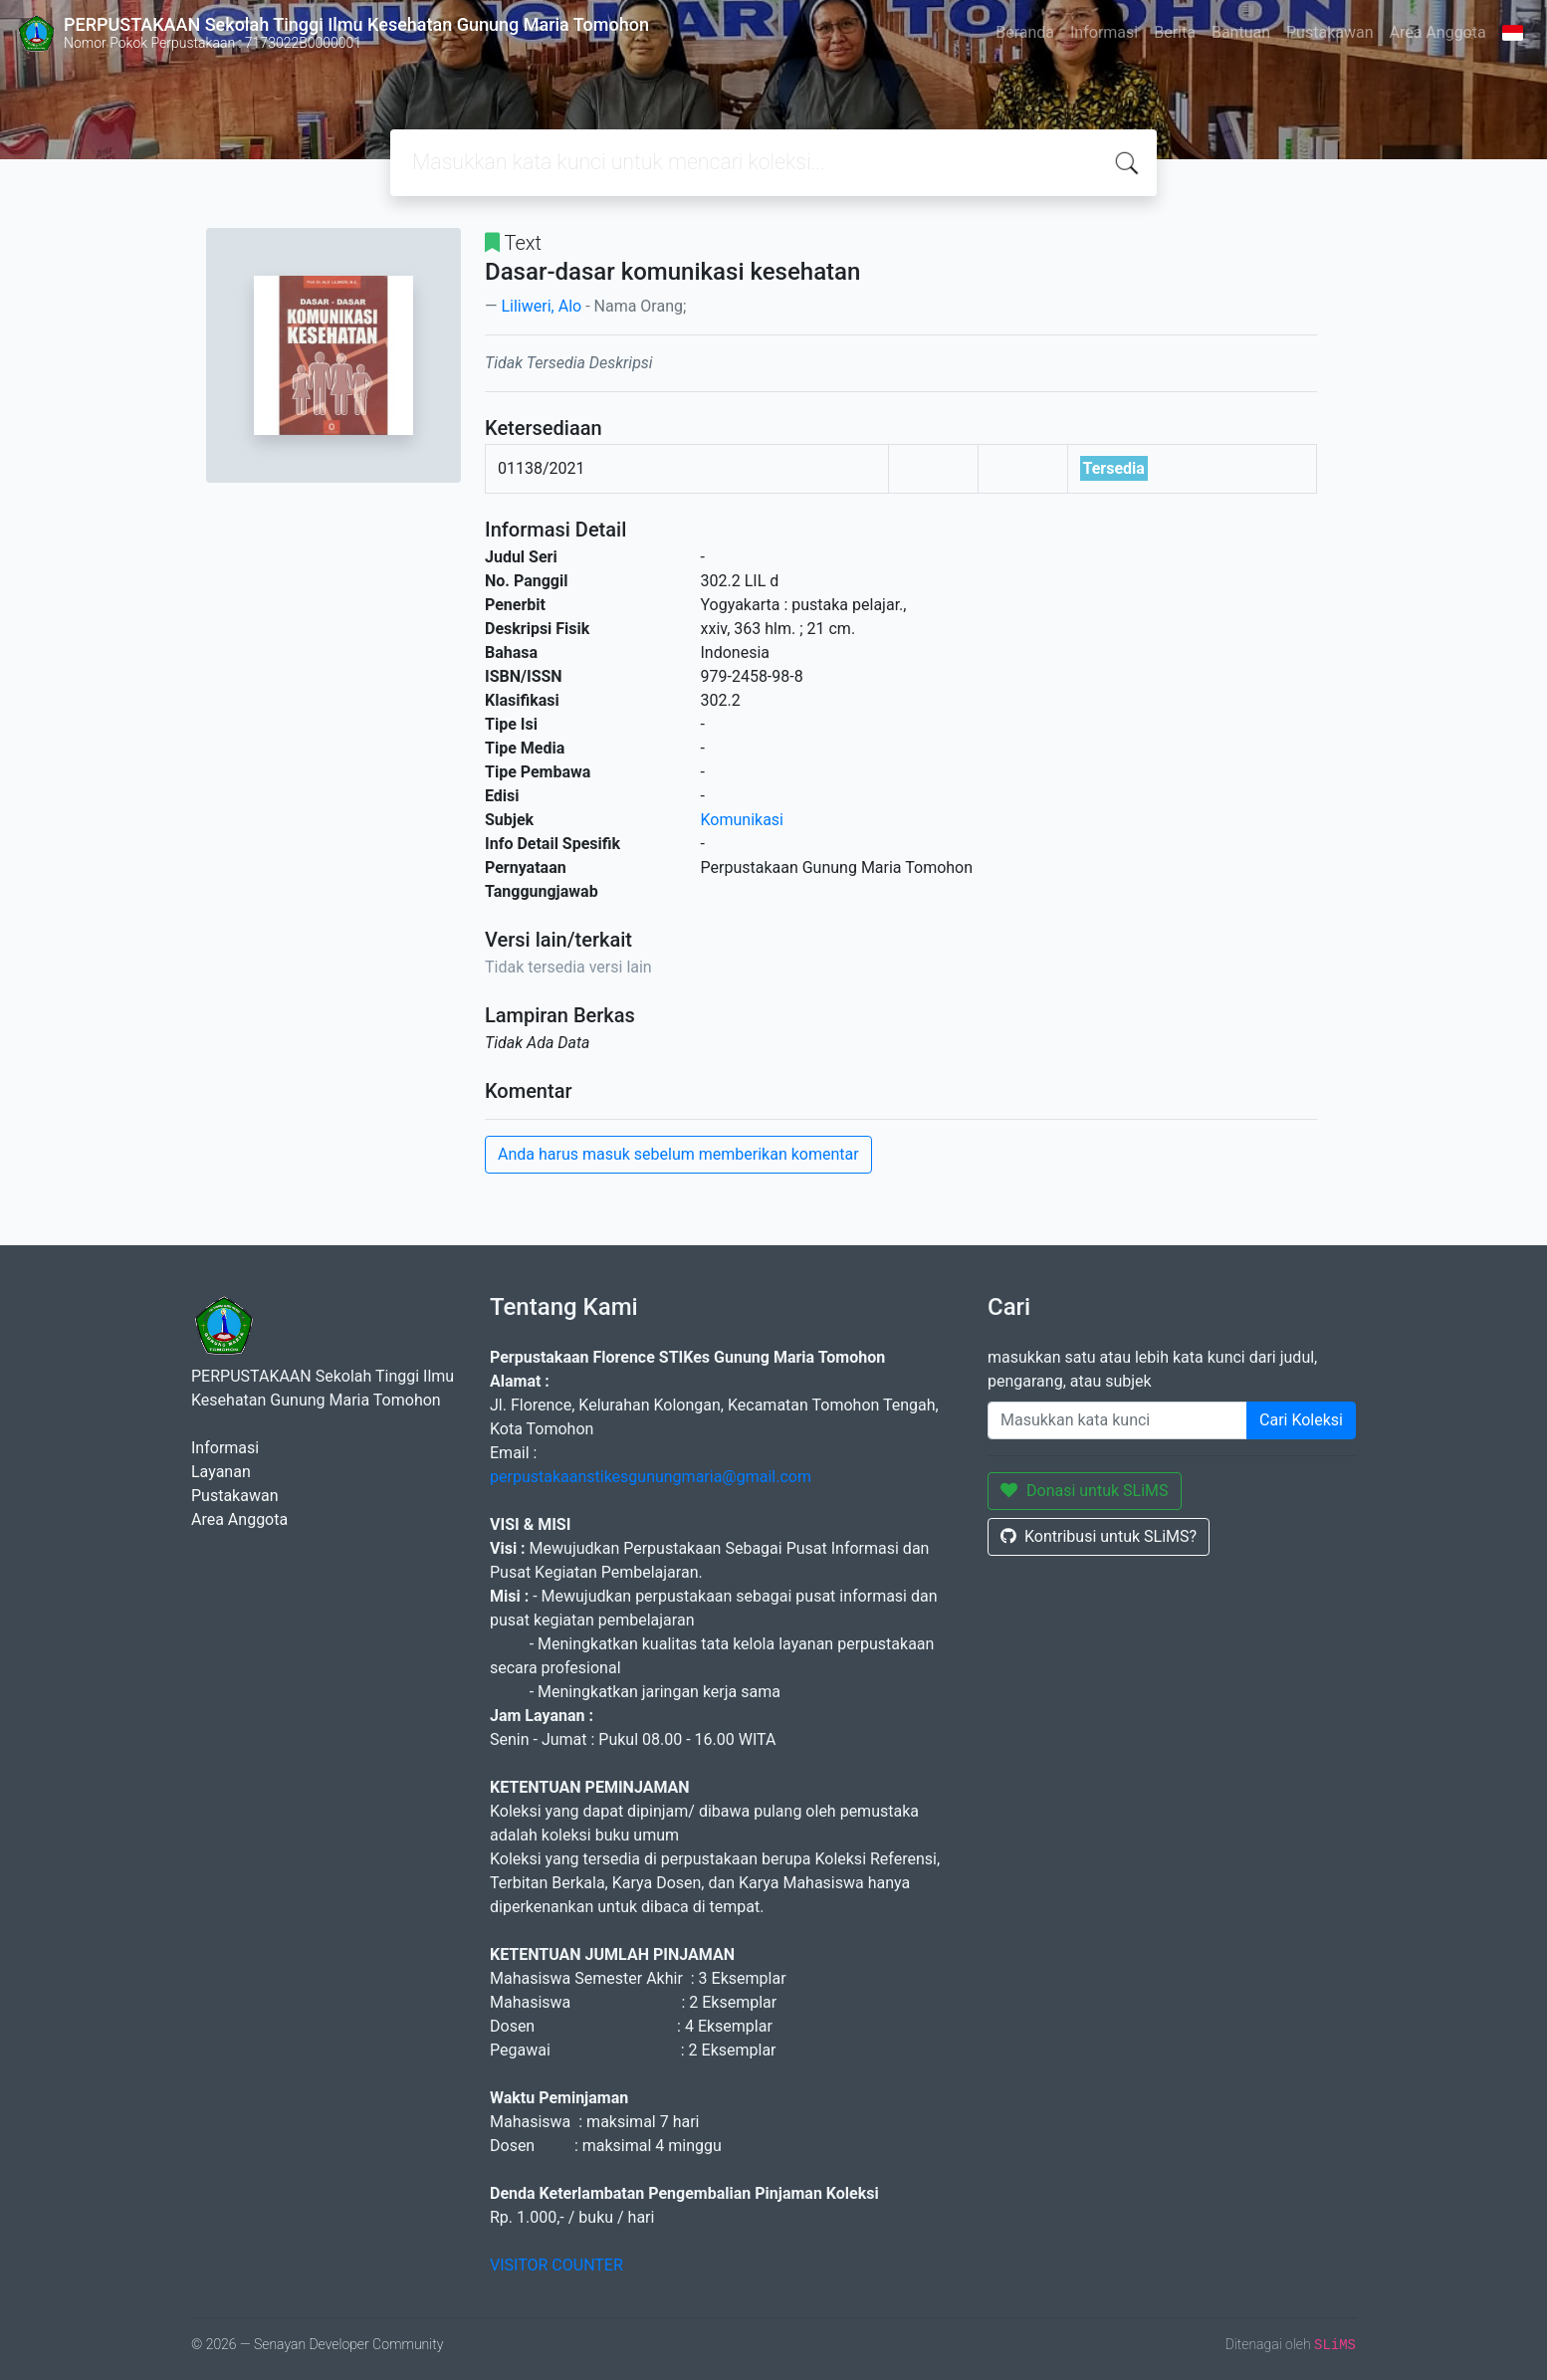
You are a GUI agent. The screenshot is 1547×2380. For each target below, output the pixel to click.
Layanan (221, 1471)
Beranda (1024, 32)
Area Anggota (1438, 32)
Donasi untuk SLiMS (1084, 1490)
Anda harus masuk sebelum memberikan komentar (678, 1154)
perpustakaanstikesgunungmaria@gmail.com (650, 1476)
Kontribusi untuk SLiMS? (1098, 1536)
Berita (1175, 32)
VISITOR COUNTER (556, 2265)
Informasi (1104, 32)
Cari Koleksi (1301, 1419)
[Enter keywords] (1117, 1420)
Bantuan (1241, 32)
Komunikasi (742, 819)
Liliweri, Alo (541, 306)
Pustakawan (1329, 32)
